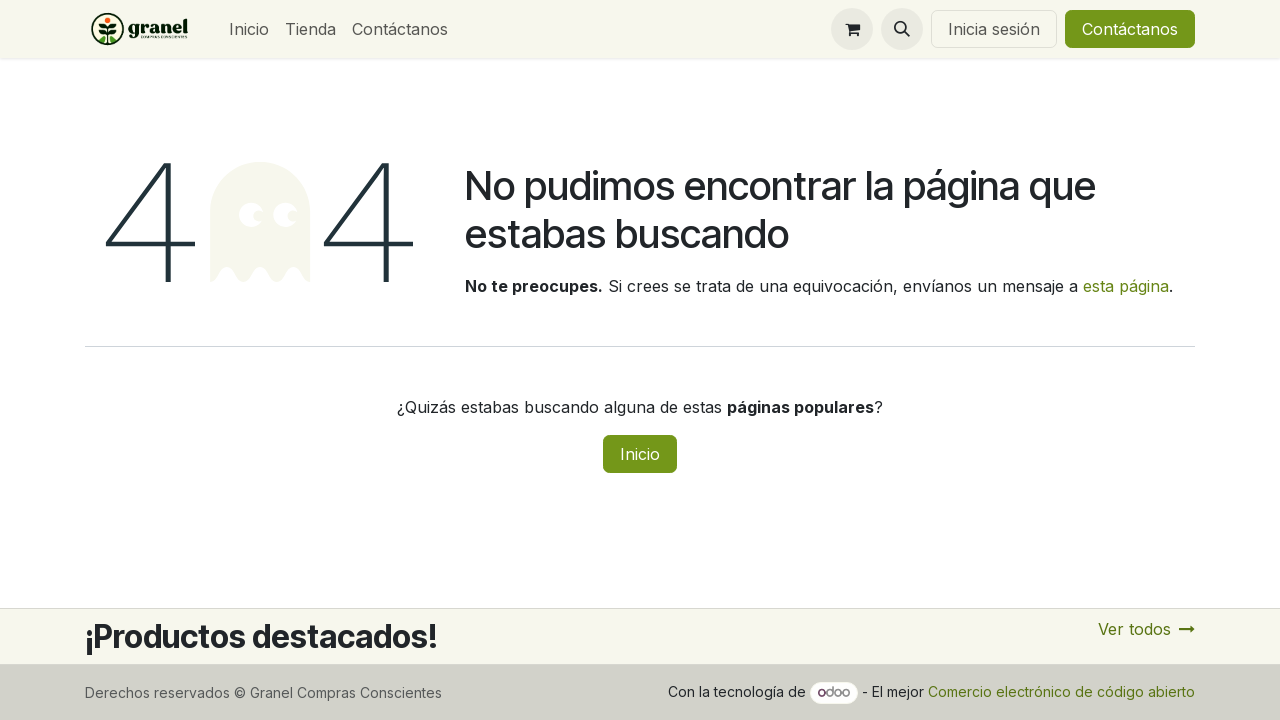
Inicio (640, 454)
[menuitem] (249, 29)
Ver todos (1146, 629)
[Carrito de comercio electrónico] (852, 29)
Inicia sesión (994, 29)
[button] (902, 29)
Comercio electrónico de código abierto (1061, 691)
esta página (1126, 286)
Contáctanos (1130, 29)
